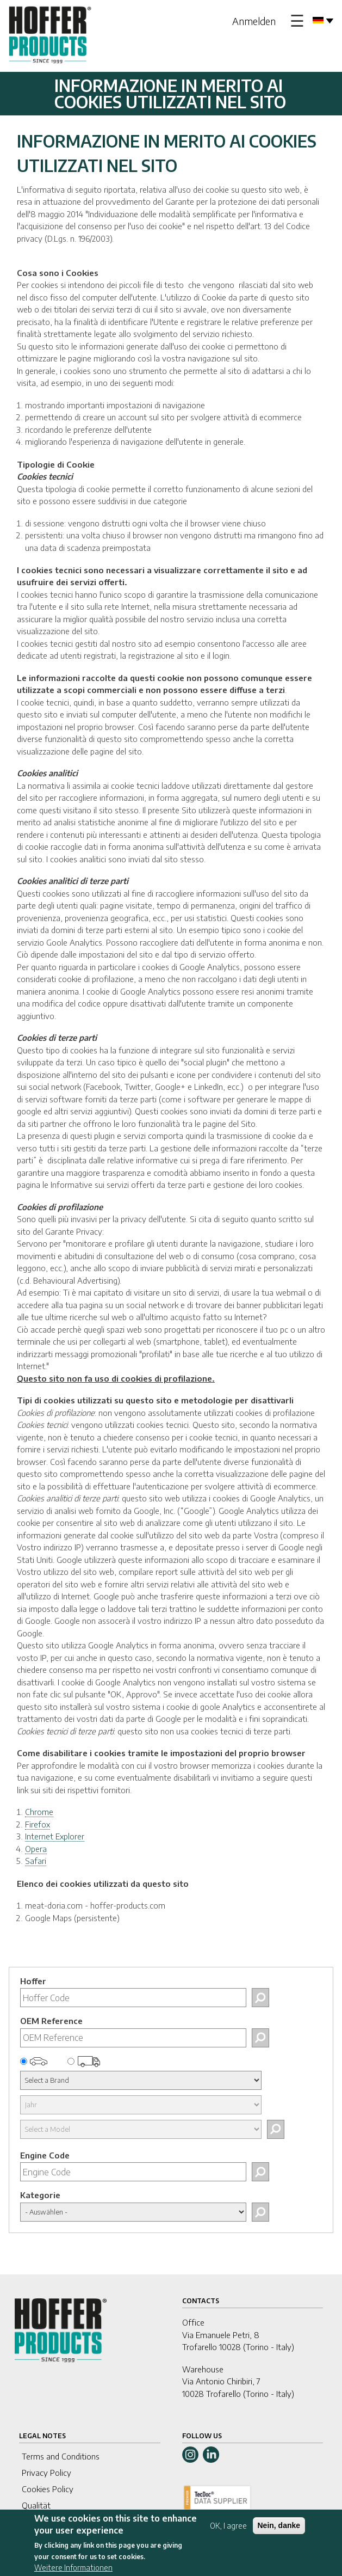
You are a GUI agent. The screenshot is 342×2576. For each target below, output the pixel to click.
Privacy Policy (46, 2472)
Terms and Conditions (61, 2456)
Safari (35, 1861)
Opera (36, 1849)
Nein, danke (279, 2531)
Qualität (36, 2505)
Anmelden (254, 21)
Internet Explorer (54, 1836)
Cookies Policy (47, 2489)
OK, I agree (228, 2531)
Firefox (37, 1824)
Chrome (39, 1812)
